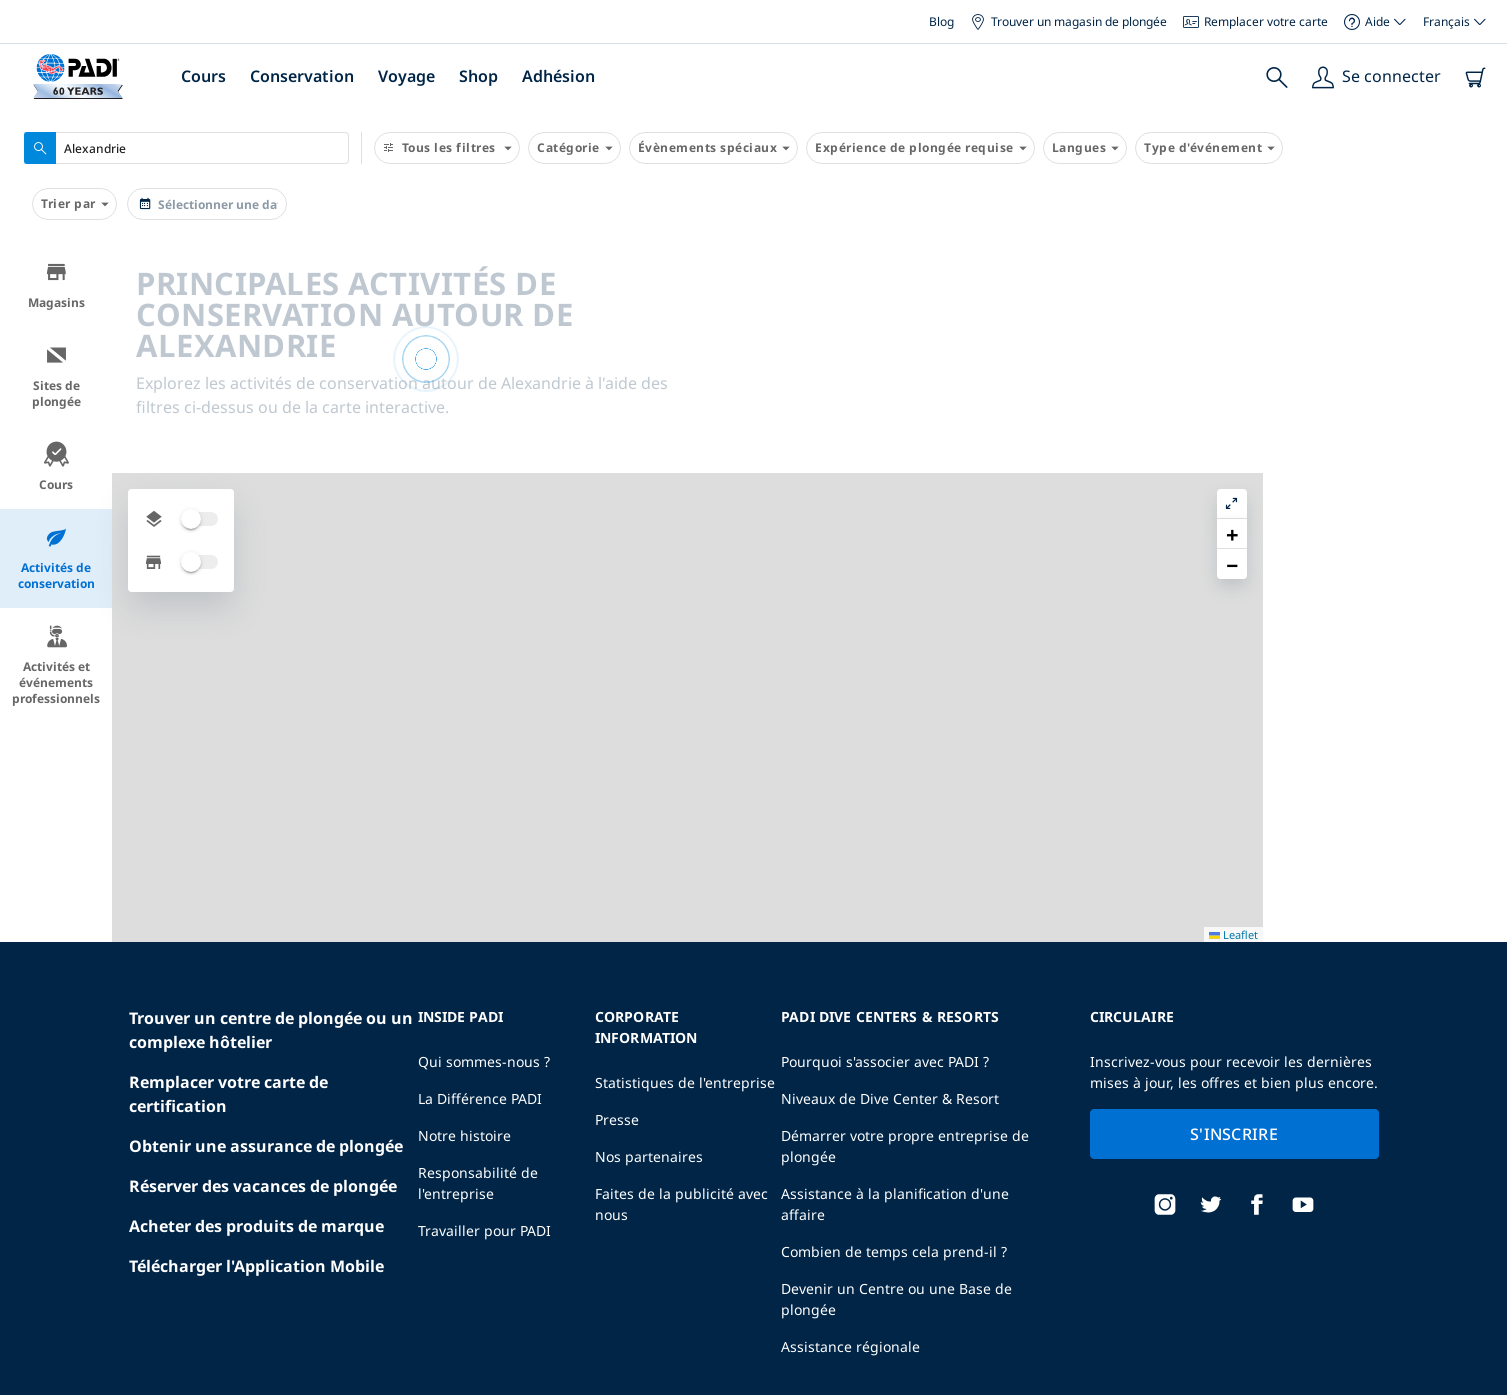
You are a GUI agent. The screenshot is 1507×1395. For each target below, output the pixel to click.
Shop (478, 76)
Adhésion (558, 76)
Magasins (56, 285)
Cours (203, 76)
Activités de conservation (56, 558)
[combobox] (186, 148)
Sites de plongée (56, 376)
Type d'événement (1209, 148)
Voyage (406, 76)
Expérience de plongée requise (920, 148)
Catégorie (574, 148)
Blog (941, 21)
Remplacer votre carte (1255, 21)
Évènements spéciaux (714, 148)
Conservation (302, 76)
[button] (1476, 305)
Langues (1085, 148)
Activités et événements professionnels (56, 665)
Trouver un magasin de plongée (1068, 21)
